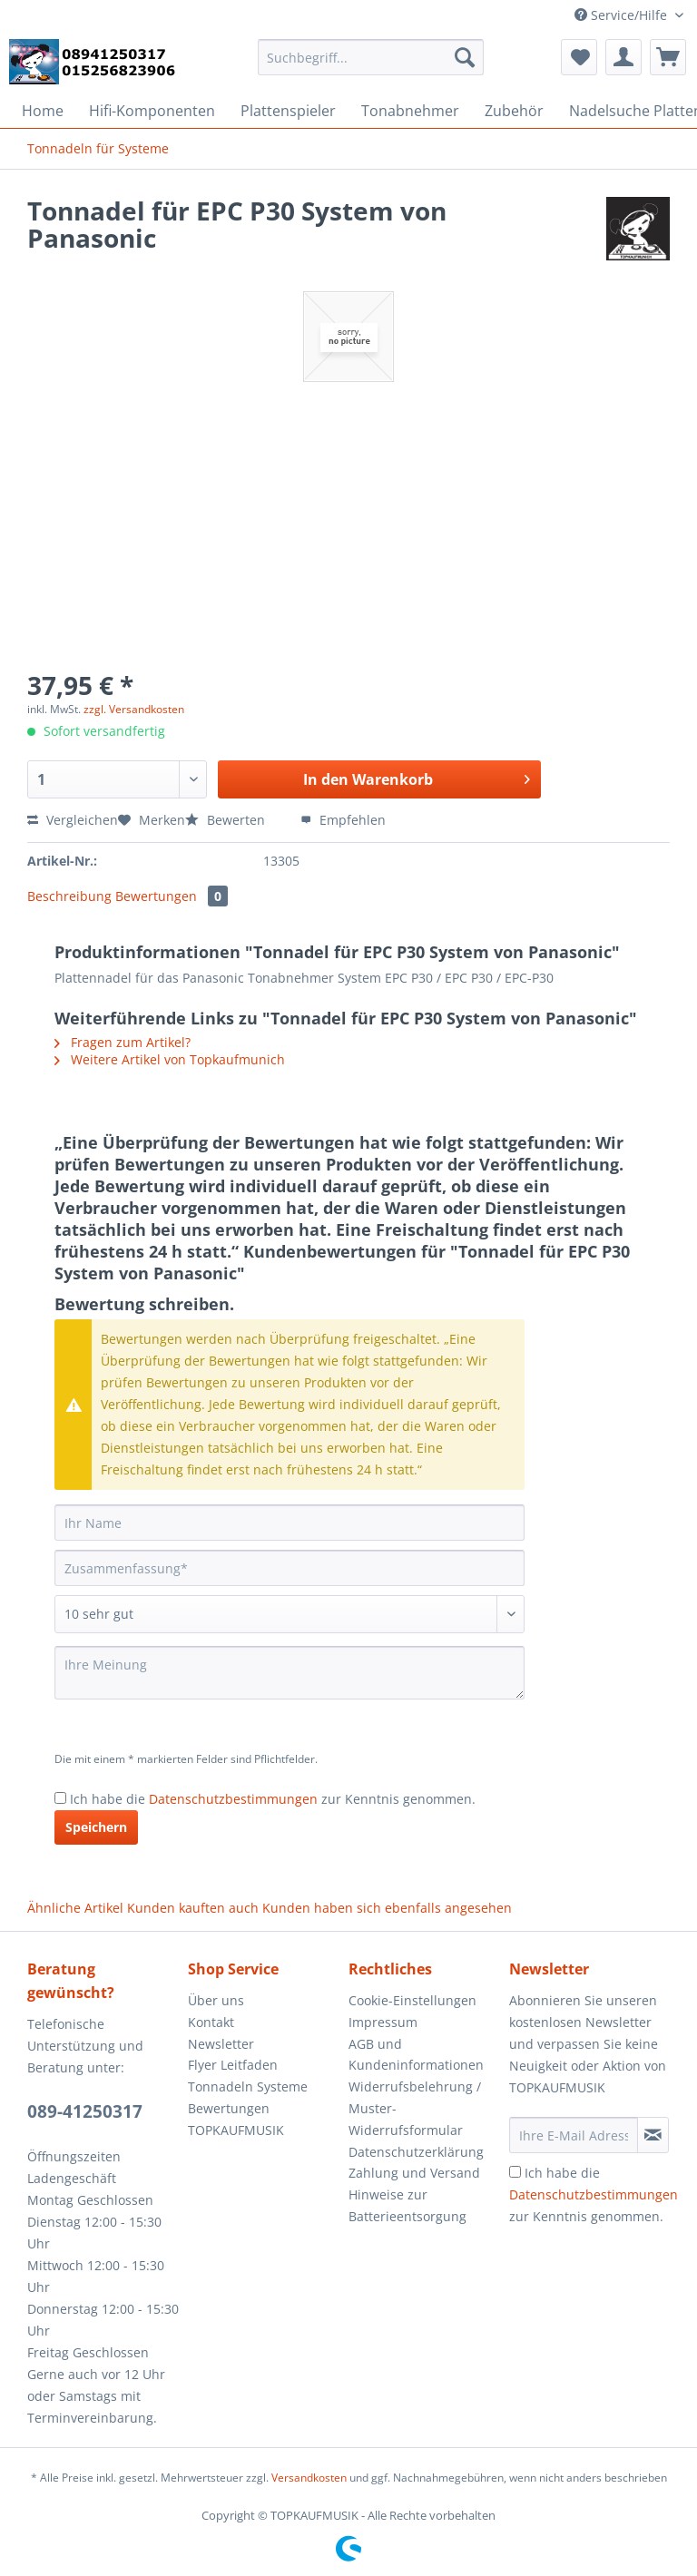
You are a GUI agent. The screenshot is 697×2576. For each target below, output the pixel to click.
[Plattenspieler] (288, 110)
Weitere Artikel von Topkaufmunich (169, 1059)
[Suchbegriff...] (371, 57)
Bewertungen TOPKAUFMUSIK (236, 2119)
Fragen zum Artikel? (122, 1042)
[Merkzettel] (579, 57)
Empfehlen (343, 819)
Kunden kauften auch (193, 1907)
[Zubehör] (514, 110)
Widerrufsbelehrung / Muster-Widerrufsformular (414, 2108)
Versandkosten (309, 2477)
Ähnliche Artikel (75, 1907)
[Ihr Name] (289, 1522)
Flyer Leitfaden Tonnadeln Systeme (248, 2075)
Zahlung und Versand (414, 2172)
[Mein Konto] (623, 57)
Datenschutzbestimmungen (233, 1798)
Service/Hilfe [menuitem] (622, 15)
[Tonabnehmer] (410, 110)
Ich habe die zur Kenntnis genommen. (273, 1798)
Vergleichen (72, 819)
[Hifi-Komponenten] (152, 110)
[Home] (42, 110)
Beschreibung (69, 896)
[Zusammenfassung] (289, 1568)
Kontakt (211, 2022)
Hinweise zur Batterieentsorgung (407, 2205)
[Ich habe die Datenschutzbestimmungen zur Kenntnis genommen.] (60, 1798)
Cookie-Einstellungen (412, 2000)
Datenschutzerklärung (416, 2151)
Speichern (96, 1827)
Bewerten (227, 819)
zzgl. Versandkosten (133, 709)
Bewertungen (171, 896)
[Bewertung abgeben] (289, 1614)
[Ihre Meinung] (289, 1672)
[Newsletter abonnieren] (653, 2135)
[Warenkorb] (668, 57)
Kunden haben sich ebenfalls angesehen (387, 1907)
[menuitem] (371, 66)
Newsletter (221, 2043)
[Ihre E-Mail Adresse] (573, 2135)
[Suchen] (465, 57)
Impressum (382, 2022)
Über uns (216, 2000)
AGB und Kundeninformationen (416, 2054)
